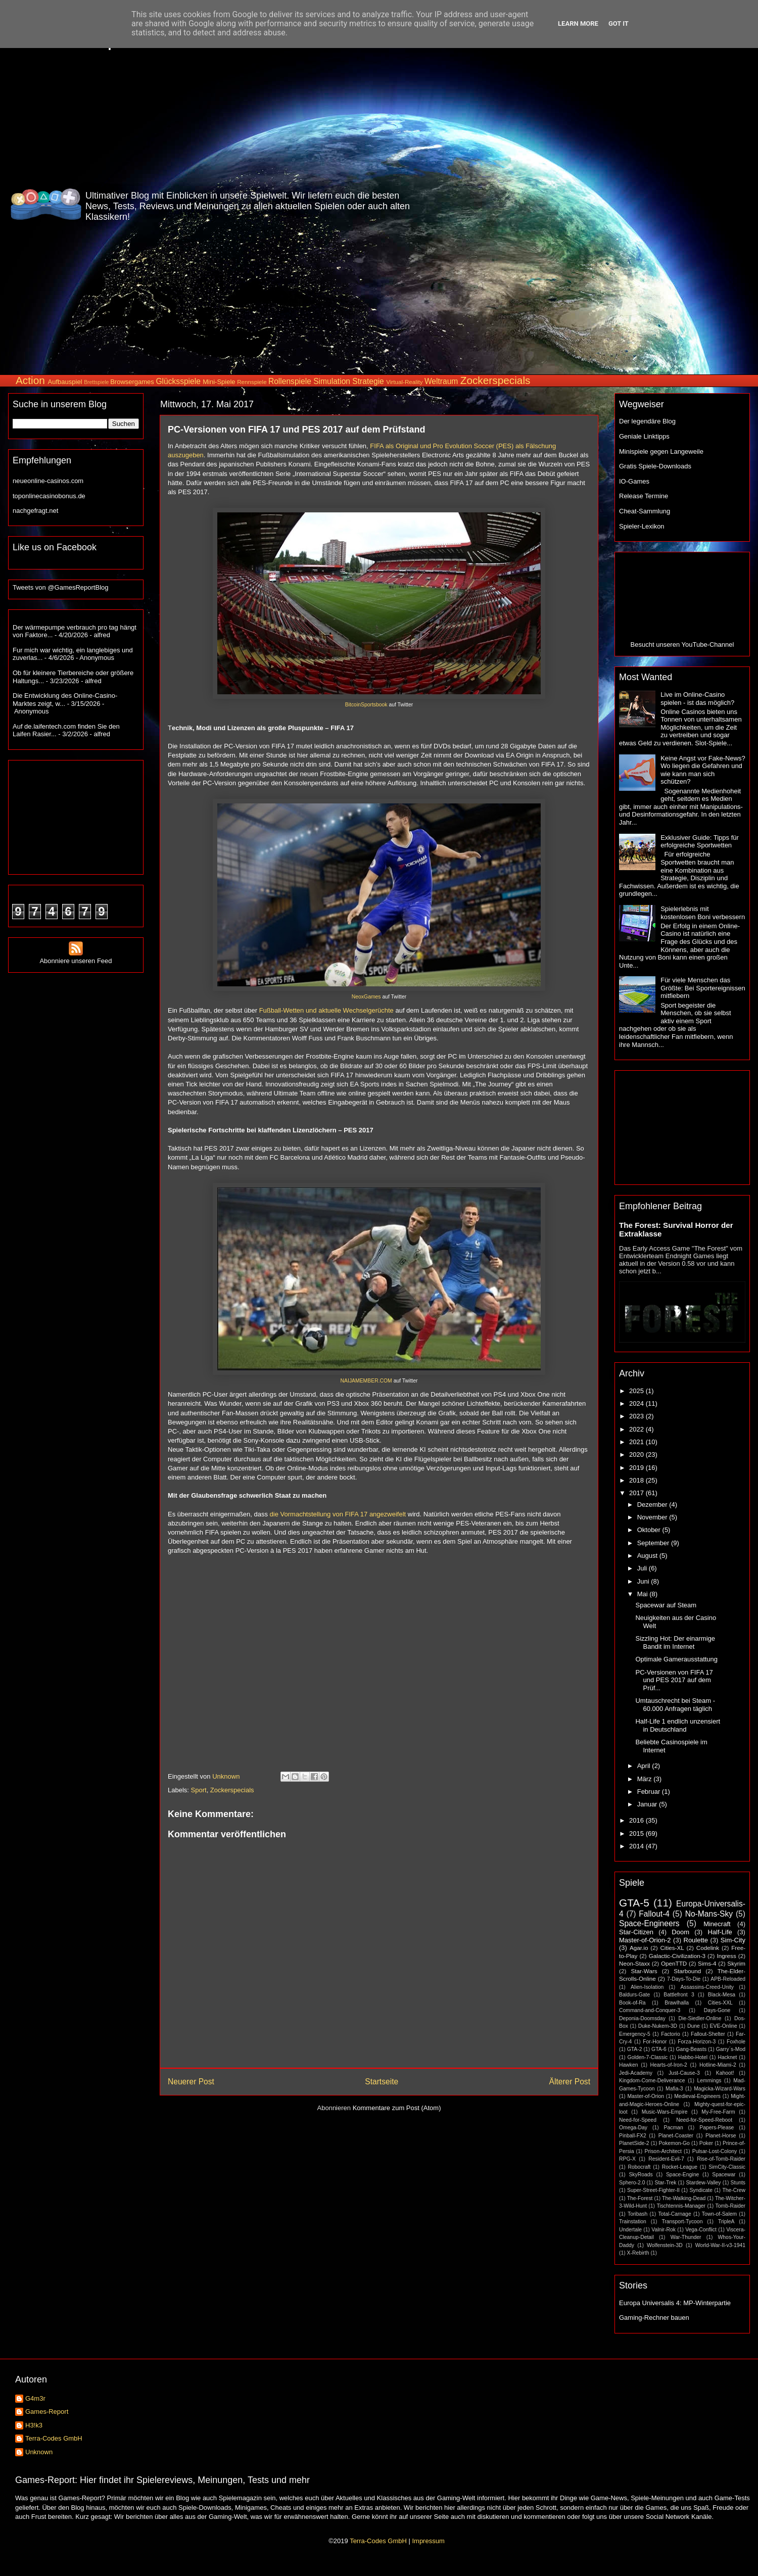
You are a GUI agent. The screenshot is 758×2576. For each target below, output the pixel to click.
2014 (637, 1846)
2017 (637, 1493)
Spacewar (723, 2174)
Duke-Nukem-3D (657, 2026)
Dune (693, 2026)
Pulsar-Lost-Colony (714, 2151)
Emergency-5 (634, 2034)
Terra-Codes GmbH (53, 2438)
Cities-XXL (720, 2003)
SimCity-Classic (726, 2167)
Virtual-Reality (404, 381)
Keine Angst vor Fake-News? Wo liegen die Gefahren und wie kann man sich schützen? (702, 770)
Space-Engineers (649, 1923)
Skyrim (736, 1963)
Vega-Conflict (701, 2229)
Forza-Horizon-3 (697, 2041)
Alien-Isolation (647, 1987)
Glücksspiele (178, 381)
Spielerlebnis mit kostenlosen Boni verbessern (702, 913)
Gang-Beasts (691, 2049)
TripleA (726, 2221)
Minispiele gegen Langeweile (661, 451)
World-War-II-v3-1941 (720, 2245)
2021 (637, 1442)
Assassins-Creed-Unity (707, 1987)
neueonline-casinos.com (48, 481)
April (644, 1766)
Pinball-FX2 (632, 2135)
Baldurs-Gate (634, 1994)
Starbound (687, 1971)
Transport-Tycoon (681, 2221)
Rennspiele (251, 381)
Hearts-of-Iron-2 (668, 2065)
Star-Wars (644, 1971)
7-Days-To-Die (683, 1979)
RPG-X (627, 2159)
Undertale (630, 2229)
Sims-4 (707, 1963)
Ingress (726, 1955)
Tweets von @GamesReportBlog (61, 587)
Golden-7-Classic (648, 2057)
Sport (199, 1790)
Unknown (39, 2452)
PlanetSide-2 (634, 2143)
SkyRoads (640, 2174)
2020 (637, 1454)
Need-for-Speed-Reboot (704, 2120)
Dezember (653, 1504)
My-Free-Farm (718, 2112)
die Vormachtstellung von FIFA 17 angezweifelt (338, 1514)
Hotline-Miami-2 (717, 2065)
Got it (618, 23)
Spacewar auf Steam (665, 1605)
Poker (706, 2143)
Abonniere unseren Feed (75, 957)
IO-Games (634, 481)
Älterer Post (569, 2081)
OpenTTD (674, 1963)
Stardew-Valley (703, 2182)
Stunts (738, 2182)
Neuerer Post (191, 2081)
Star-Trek (665, 2182)
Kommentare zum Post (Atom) (397, 2108)
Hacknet (727, 2057)
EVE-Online (723, 2026)
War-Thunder (686, 2237)
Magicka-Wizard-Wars (719, 2088)
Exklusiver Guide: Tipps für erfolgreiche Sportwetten (699, 841)
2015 (637, 1833)
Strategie (368, 381)
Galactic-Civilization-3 (677, 1955)
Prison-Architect (662, 2151)
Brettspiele (96, 382)
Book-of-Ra (632, 2003)
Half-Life (719, 1932)
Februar (649, 1791)
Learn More (578, 23)
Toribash (637, 2214)
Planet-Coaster (675, 2135)
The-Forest (640, 2198)
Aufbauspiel (65, 382)
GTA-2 (634, 2049)
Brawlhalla (677, 2003)
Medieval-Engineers (697, 2096)
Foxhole (736, 2041)
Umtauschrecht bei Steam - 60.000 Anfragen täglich (675, 1704)
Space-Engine (682, 2174)
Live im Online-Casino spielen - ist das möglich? (697, 698)
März (645, 1779)
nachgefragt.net (35, 510)
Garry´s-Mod (730, 2049)
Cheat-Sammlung (644, 511)
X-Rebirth (638, 2253)
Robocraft (639, 2167)
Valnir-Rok (663, 2229)
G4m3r (35, 2398)
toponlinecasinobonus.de (49, 496)
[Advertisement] (690, 204)
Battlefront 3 (679, 1994)
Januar (648, 1804)
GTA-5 (634, 1903)
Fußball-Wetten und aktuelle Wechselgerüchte (326, 1010)
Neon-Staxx (634, 1963)
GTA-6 (659, 2049)
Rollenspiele (289, 381)
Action (30, 380)
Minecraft (716, 1924)
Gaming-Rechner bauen (654, 2317)
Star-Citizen (636, 1932)
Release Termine (643, 496)
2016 (637, 1820)
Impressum (428, 2541)
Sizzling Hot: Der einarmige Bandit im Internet (675, 1642)
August (648, 1555)
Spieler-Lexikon (642, 526)
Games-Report (46, 2411)
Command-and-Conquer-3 (649, 2010)
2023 (637, 1416)
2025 (637, 1391)
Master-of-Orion (645, 2096)
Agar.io (639, 1947)
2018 (637, 1480)
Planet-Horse (720, 2135)
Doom (680, 1932)
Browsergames (132, 382)
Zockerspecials (495, 380)
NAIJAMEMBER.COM (366, 1381)
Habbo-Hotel (692, 2057)
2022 (637, 1429)
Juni (644, 1581)
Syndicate (701, 2190)
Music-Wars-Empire (665, 2112)
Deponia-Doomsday (642, 2018)
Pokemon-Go (674, 2143)
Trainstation (632, 2221)
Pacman (673, 2127)
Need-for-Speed (637, 2120)
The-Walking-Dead (683, 2198)
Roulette (696, 1940)
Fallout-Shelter (708, 2034)
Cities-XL (672, 1947)
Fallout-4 (654, 1914)
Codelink (707, 1947)
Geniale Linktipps (644, 436)
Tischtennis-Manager (680, 2206)
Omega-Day (633, 2127)
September (654, 1543)
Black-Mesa (721, 1994)
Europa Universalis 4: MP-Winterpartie (675, 2303)
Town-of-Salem (719, 2214)
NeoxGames (366, 996)
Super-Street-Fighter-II (653, 2190)
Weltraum (441, 381)
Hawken (628, 2065)
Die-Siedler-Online (700, 2018)
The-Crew (733, 2190)
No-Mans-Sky (709, 1914)
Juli (643, 1568)
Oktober (649, 1530)
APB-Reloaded (727, 1979)
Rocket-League (679, 2167)
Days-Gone (717, 2010)
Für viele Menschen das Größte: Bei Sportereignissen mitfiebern (702, 987)
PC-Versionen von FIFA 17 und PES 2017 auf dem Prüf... (674, 1680)
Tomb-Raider (730, 2206)
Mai (643, 1594)
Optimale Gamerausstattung (676, 1659)
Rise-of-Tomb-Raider (721, 2159)
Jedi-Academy (635, 2073)
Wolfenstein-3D (665, 2245)
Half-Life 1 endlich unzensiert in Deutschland (677, 1725)
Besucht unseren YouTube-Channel (682, 644)
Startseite (381, 2081)
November (653, 1517)
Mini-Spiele (219, 382)
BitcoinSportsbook (366, 704)
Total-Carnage (674, 2214)
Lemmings (709, 2080)
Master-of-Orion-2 (645, 1940)
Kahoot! (725, 2073)
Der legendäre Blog (647, 421)
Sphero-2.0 (632, 2182)
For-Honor (655, 2041)
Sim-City (733, 1940)
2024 (637, 1403)
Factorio (670, 2034)
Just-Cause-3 (684, 2073)
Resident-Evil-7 (666, 2159)
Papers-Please (716, 2127)
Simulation (331, 381)
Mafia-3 (674, 2088)
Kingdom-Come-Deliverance (652, 2080)
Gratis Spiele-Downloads (655, 466)
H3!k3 (33, 2425)
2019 (637, 1467)
